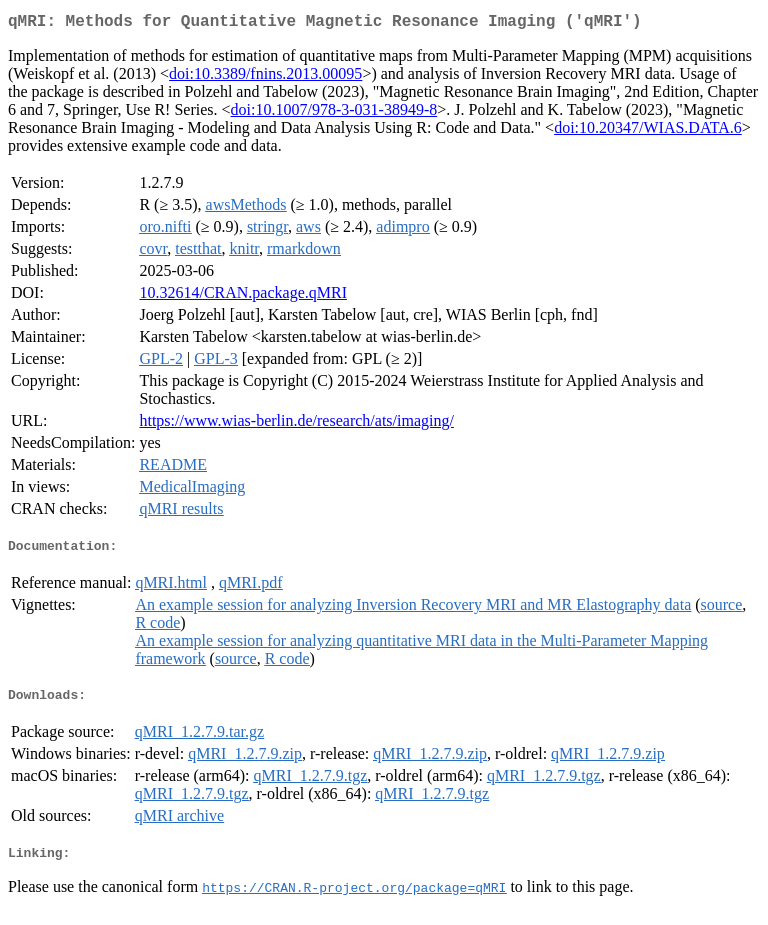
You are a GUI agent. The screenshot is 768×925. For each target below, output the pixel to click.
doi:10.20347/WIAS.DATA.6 (648, 131)
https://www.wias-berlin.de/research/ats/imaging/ (296, 424)
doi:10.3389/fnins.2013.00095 (265, 77)
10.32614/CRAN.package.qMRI (243, 296)
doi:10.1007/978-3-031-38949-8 (334, 113)
